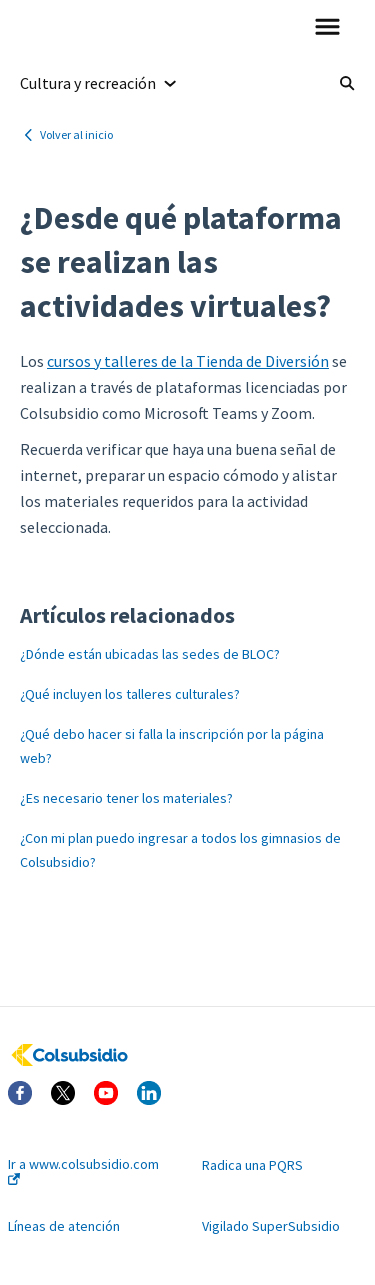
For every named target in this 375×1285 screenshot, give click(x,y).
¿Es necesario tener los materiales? (126, 798)
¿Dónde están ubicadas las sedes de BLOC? (150, 654)
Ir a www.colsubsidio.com (83, 1170)
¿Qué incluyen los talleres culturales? (130, 694)
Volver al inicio (76, 134)
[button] (327, 28)
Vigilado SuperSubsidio (271, 1226)
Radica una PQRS (252, 1165)
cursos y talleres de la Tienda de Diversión (188, 361)
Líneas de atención (64, 1226)
